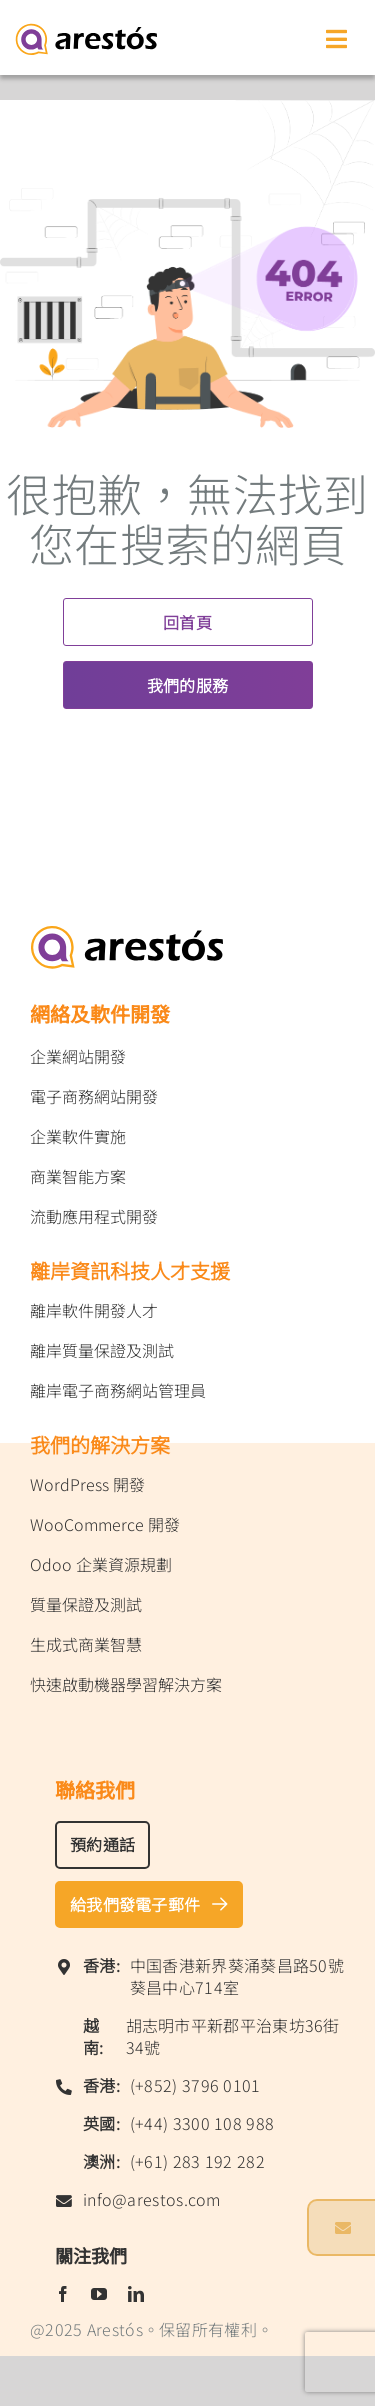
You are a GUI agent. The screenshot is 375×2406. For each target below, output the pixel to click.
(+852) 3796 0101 (195, 2085)
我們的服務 (188, 685)
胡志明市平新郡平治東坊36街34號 (233, 2036)
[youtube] (99, 2294)
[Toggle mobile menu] (337, 37)
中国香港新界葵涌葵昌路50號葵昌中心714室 (237, 1976)
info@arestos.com (152, 2199)
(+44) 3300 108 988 (202, 2123)
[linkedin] (136, 2294)
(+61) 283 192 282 (197, 2161)
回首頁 (187, 622)
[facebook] (63, 2294)
